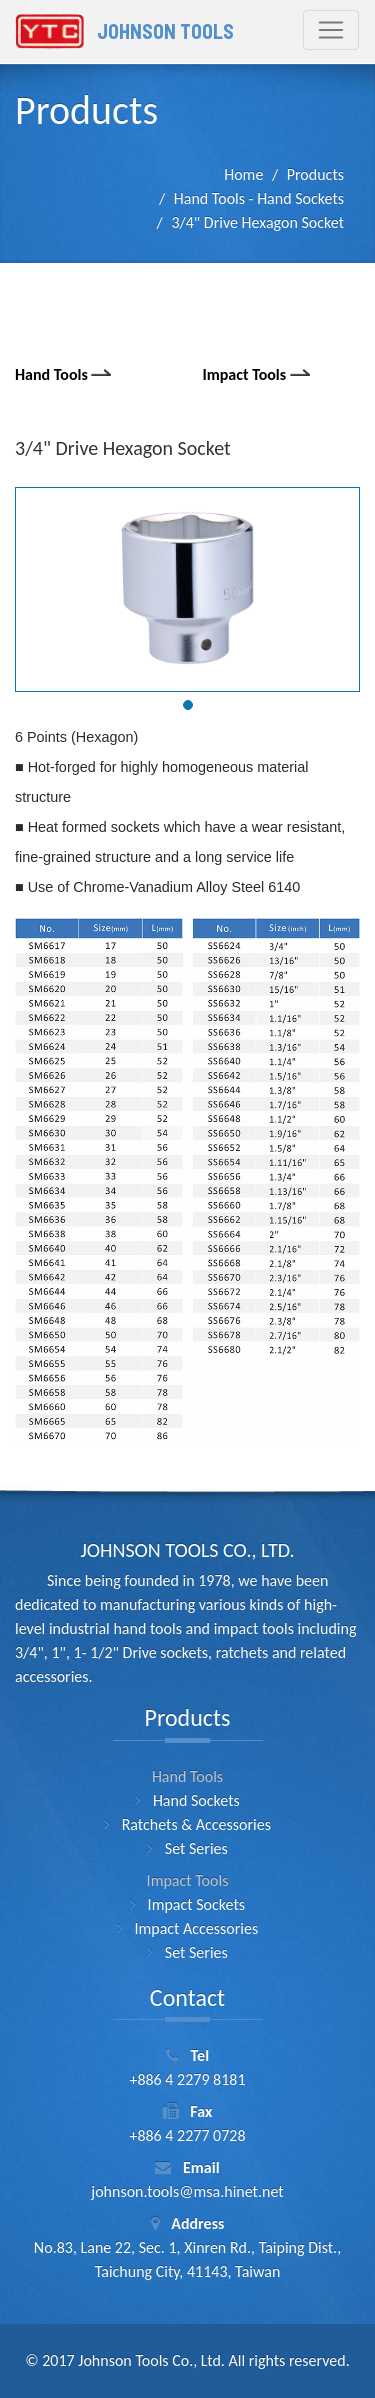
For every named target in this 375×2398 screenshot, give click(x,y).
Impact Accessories (196, 1928)
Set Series (196, 1848)
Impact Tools (259, 374)
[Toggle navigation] (331, 30)
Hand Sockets (196, 1800)
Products (315, 174)
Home (243, 174)
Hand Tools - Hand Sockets (259, 198)
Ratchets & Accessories (196, 1824)
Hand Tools (65, 374)
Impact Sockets (196, 1904)
